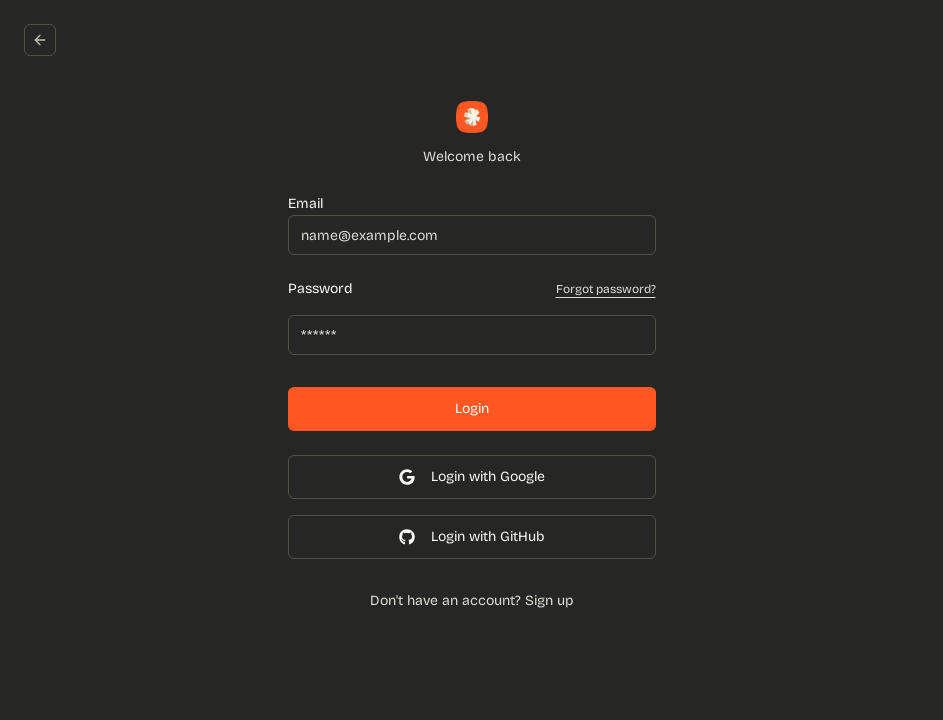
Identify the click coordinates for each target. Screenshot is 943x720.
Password (320, 289)
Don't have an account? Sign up (472, 600)
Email (305, 203)
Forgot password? (606, 289)
